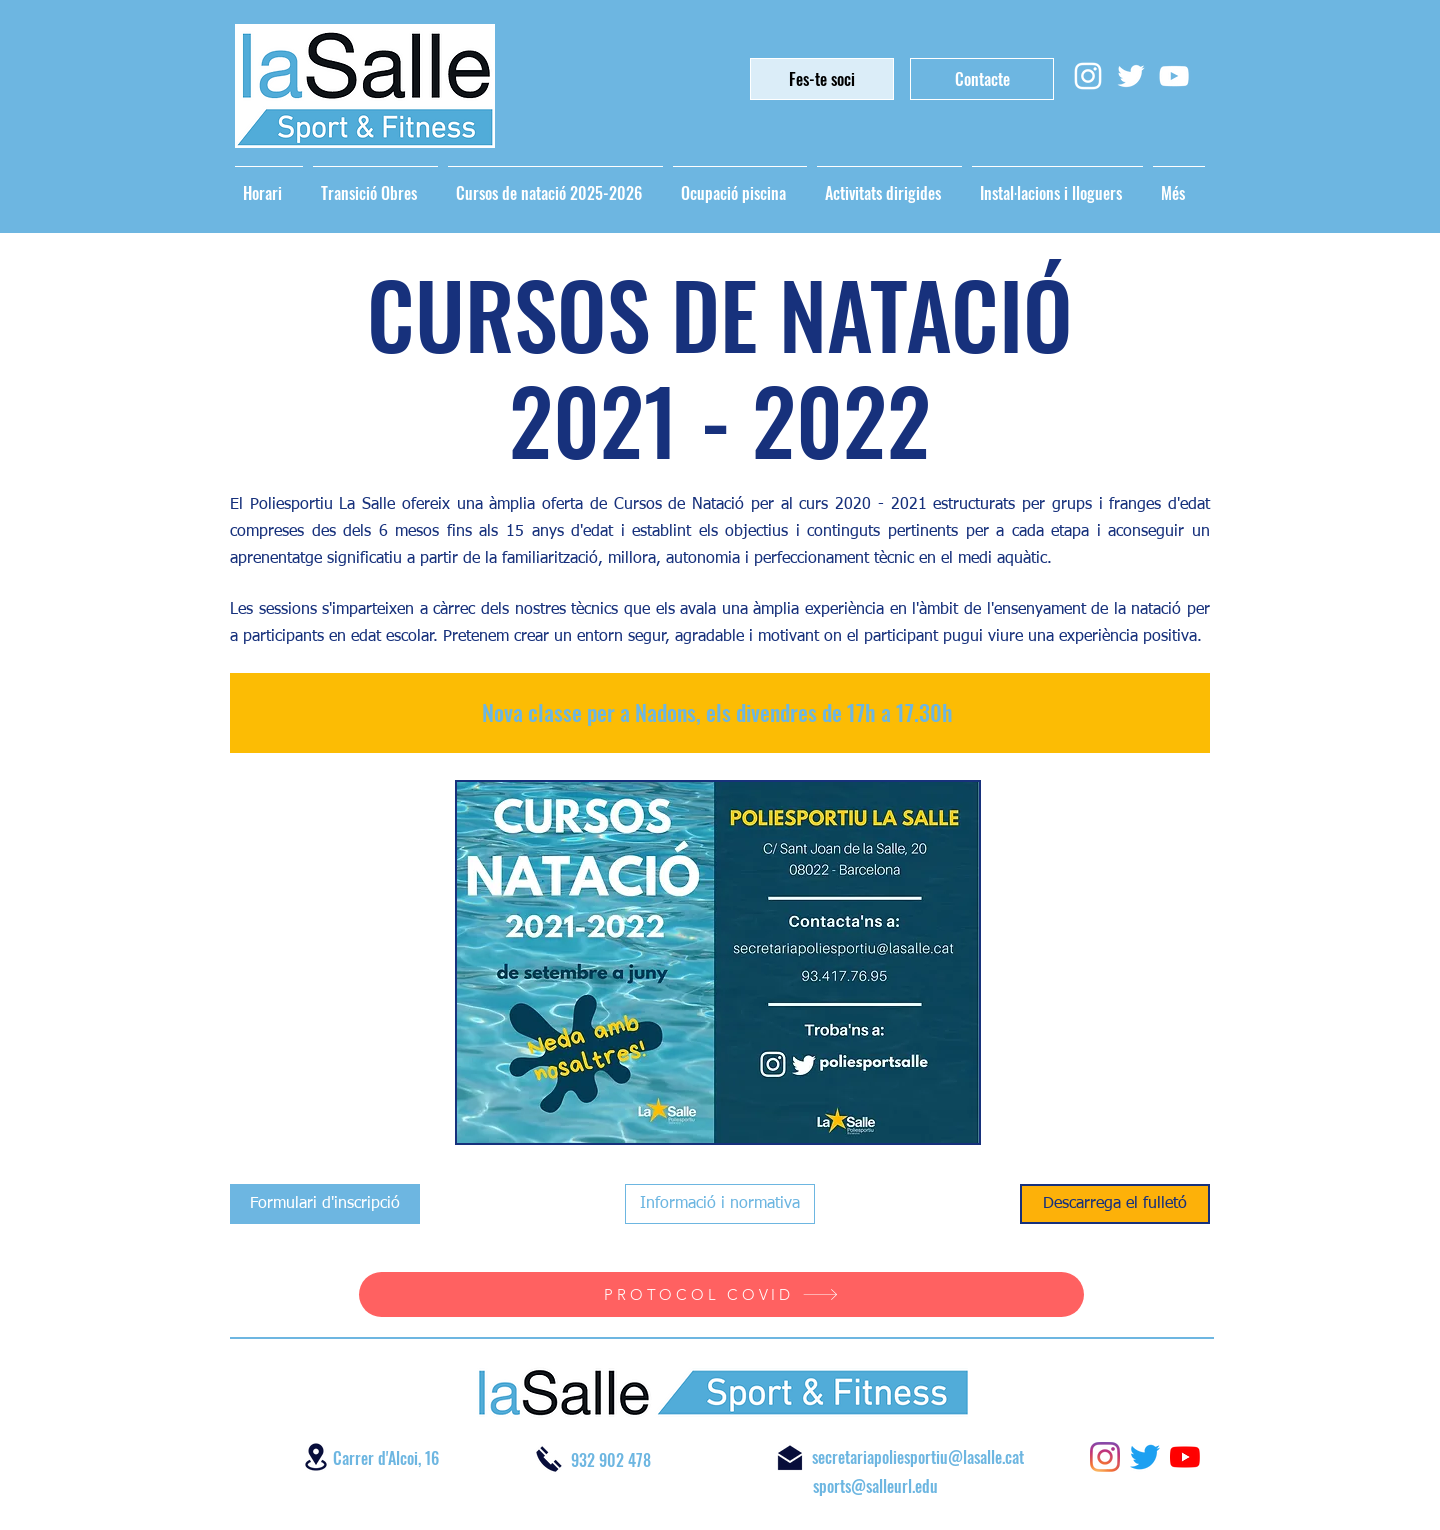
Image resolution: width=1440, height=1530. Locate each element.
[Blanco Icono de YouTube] (1174, 76)
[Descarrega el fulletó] (1115, 1204)
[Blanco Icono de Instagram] (1088, 76)
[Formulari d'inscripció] (325, 1204)
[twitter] (1145, 1457)
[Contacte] (982, 79)
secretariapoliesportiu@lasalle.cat (918, 1457)
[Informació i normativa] (720, 1204)
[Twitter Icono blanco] (1131, 76)
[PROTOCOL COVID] (721, 1294)
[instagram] (1105, 1457)
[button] (718, 962)
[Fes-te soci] (822, 79)
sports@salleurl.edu (875, 1486)
